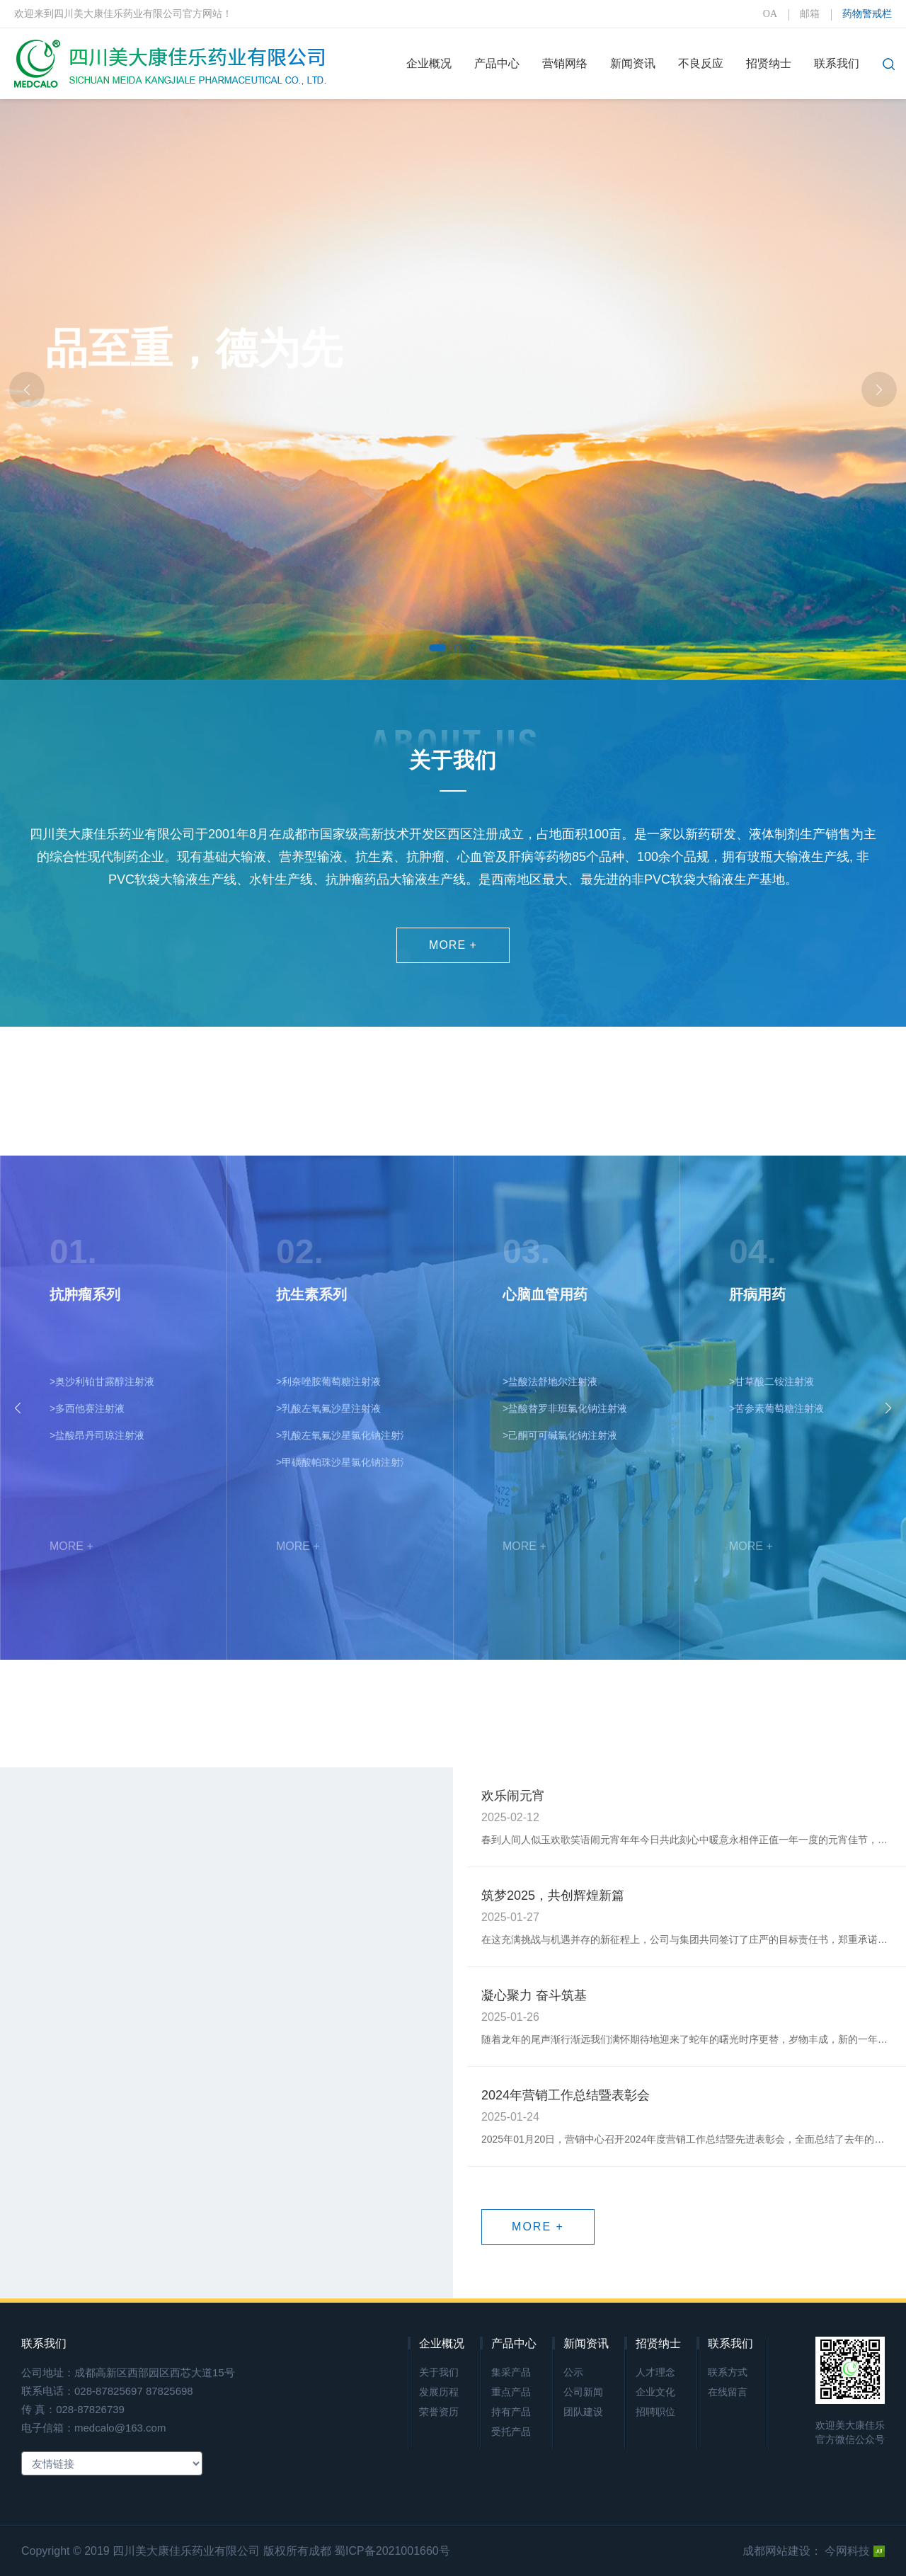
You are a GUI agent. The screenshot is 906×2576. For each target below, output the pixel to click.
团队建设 (583, 2411)
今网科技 (855, 2551)
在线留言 (727, 2392)
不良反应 (700, 63)
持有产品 (511, 2411)
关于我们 (439, 2372)
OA (770, 13)
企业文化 (655, 2392)
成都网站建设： (782, 2551)
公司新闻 (583, 2392)
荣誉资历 (439, 2411)
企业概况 (429, 63)
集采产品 (511, 2372)
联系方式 (727, 2372)
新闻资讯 (632, 63)
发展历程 (439, 2392)
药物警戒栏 (867, 13)
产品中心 (497, 63)
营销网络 (564, 63)
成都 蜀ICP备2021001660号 (379, 2551)
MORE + (453, 945)
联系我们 (836, 63)
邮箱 (810, 13)
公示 (573, 2372)
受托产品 (511, 2431)
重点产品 (511, 2392)
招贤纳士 (768, 63)
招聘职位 (655, 2411)
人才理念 (655, 2372)
